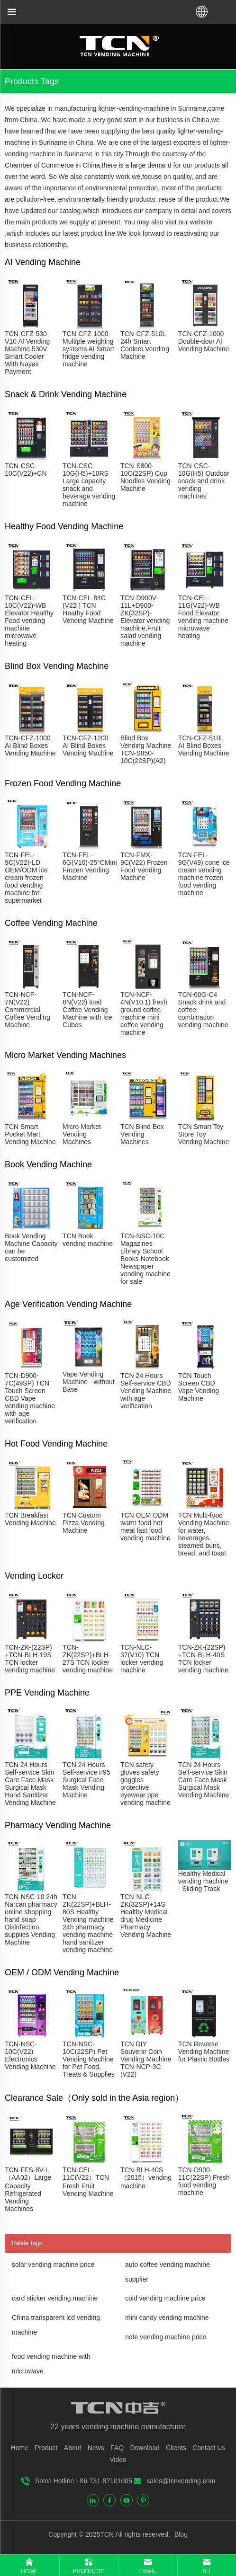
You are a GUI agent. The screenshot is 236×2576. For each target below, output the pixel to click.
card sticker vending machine (55, 2298)
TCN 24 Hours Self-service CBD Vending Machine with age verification (145, 1391)
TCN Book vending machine (88, 1239)
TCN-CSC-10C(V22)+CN (25, 469)
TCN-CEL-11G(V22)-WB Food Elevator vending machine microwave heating (203, 617)
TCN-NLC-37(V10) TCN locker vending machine (141, 1658)
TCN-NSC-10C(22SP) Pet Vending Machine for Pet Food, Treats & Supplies (89, 2059)
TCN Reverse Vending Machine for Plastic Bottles (203, 2051)
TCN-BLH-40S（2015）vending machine (146, 2178)
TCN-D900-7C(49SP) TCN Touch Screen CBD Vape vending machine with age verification (30, 1398)
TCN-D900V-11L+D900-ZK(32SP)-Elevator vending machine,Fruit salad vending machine (145, 620)
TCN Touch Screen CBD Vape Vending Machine (198, 1387)
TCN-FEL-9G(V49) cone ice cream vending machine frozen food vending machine (204, 874)
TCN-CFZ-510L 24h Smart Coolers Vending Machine (144, 345)
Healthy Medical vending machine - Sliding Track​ (203, 1881)
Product (46, 2448)
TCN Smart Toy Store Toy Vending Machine (203, 1134)
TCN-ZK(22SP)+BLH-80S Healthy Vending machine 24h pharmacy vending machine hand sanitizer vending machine (88, 1923)
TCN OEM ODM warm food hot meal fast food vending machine (145, 1526)
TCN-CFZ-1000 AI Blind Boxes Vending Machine (30, 745)
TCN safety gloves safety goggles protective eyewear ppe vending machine (145, 1783)
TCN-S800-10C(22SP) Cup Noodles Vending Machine (145, 477)
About (73, 2448)
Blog (180, 2534)
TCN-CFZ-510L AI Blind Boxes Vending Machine (203, 745)
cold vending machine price (165, 2298)
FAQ (117, 2448)
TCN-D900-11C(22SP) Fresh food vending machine (204, 2181)
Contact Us (208, 2448)
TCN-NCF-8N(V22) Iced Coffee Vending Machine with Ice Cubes (87, 1010)
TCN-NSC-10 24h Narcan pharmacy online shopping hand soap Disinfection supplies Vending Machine (31, 1919)
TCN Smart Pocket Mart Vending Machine (30, 1134)
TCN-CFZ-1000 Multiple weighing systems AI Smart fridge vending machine (88, 349)
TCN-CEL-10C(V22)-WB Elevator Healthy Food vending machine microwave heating (29, 620)
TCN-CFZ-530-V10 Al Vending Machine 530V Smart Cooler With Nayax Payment (27, 352)
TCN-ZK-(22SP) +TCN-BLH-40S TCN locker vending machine (203, 1658)
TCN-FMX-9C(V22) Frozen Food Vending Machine (144, 866)
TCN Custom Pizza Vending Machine (84, 1522)
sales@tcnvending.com (180, 2481)
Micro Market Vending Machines (82, 1134)
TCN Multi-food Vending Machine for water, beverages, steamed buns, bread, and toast (203, 1534)
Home (19, 2448)
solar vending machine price (53, 2264)
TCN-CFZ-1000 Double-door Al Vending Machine (203, 341)
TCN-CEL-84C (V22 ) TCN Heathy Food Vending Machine (88, 609)
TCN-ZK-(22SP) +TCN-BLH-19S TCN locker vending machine (30, 1658)
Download (144, 2448)
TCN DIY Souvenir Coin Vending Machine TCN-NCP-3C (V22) (145, 2059)
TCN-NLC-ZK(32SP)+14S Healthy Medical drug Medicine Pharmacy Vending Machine (145, 1915)
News (96, 2448)
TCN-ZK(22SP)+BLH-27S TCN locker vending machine (88, 1658)
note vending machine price (165, 2337)
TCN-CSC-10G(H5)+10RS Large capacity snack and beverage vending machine (89, 484)
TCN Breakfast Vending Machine (30, 1519)
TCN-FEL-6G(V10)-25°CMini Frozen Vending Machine (90, 866)
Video (118, 2459)
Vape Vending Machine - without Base (89, 1381)
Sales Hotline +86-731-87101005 (83, 2481)
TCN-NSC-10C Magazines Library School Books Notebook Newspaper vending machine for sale (145, 1258)
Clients (176, 2448)
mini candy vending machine (167, 2317)
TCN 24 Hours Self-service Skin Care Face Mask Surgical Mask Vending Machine (203, 1780)
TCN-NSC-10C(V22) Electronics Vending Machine (30, 2055)
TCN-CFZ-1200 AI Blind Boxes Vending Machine (88, 745)
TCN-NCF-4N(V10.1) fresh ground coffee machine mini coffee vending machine (143, 1013)
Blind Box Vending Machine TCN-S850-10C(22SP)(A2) (145, 749)
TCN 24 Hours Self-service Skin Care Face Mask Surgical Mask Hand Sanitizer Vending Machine (30, 1783)
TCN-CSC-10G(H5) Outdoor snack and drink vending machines (203, 481)
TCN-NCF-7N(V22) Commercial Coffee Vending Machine (27, 1010)
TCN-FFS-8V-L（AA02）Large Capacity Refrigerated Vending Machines (28, 2189)
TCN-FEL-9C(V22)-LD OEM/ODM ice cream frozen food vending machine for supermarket (26, 877)
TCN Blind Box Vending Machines (142, 1134)
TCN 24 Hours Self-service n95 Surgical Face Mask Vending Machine (86, 1780)
